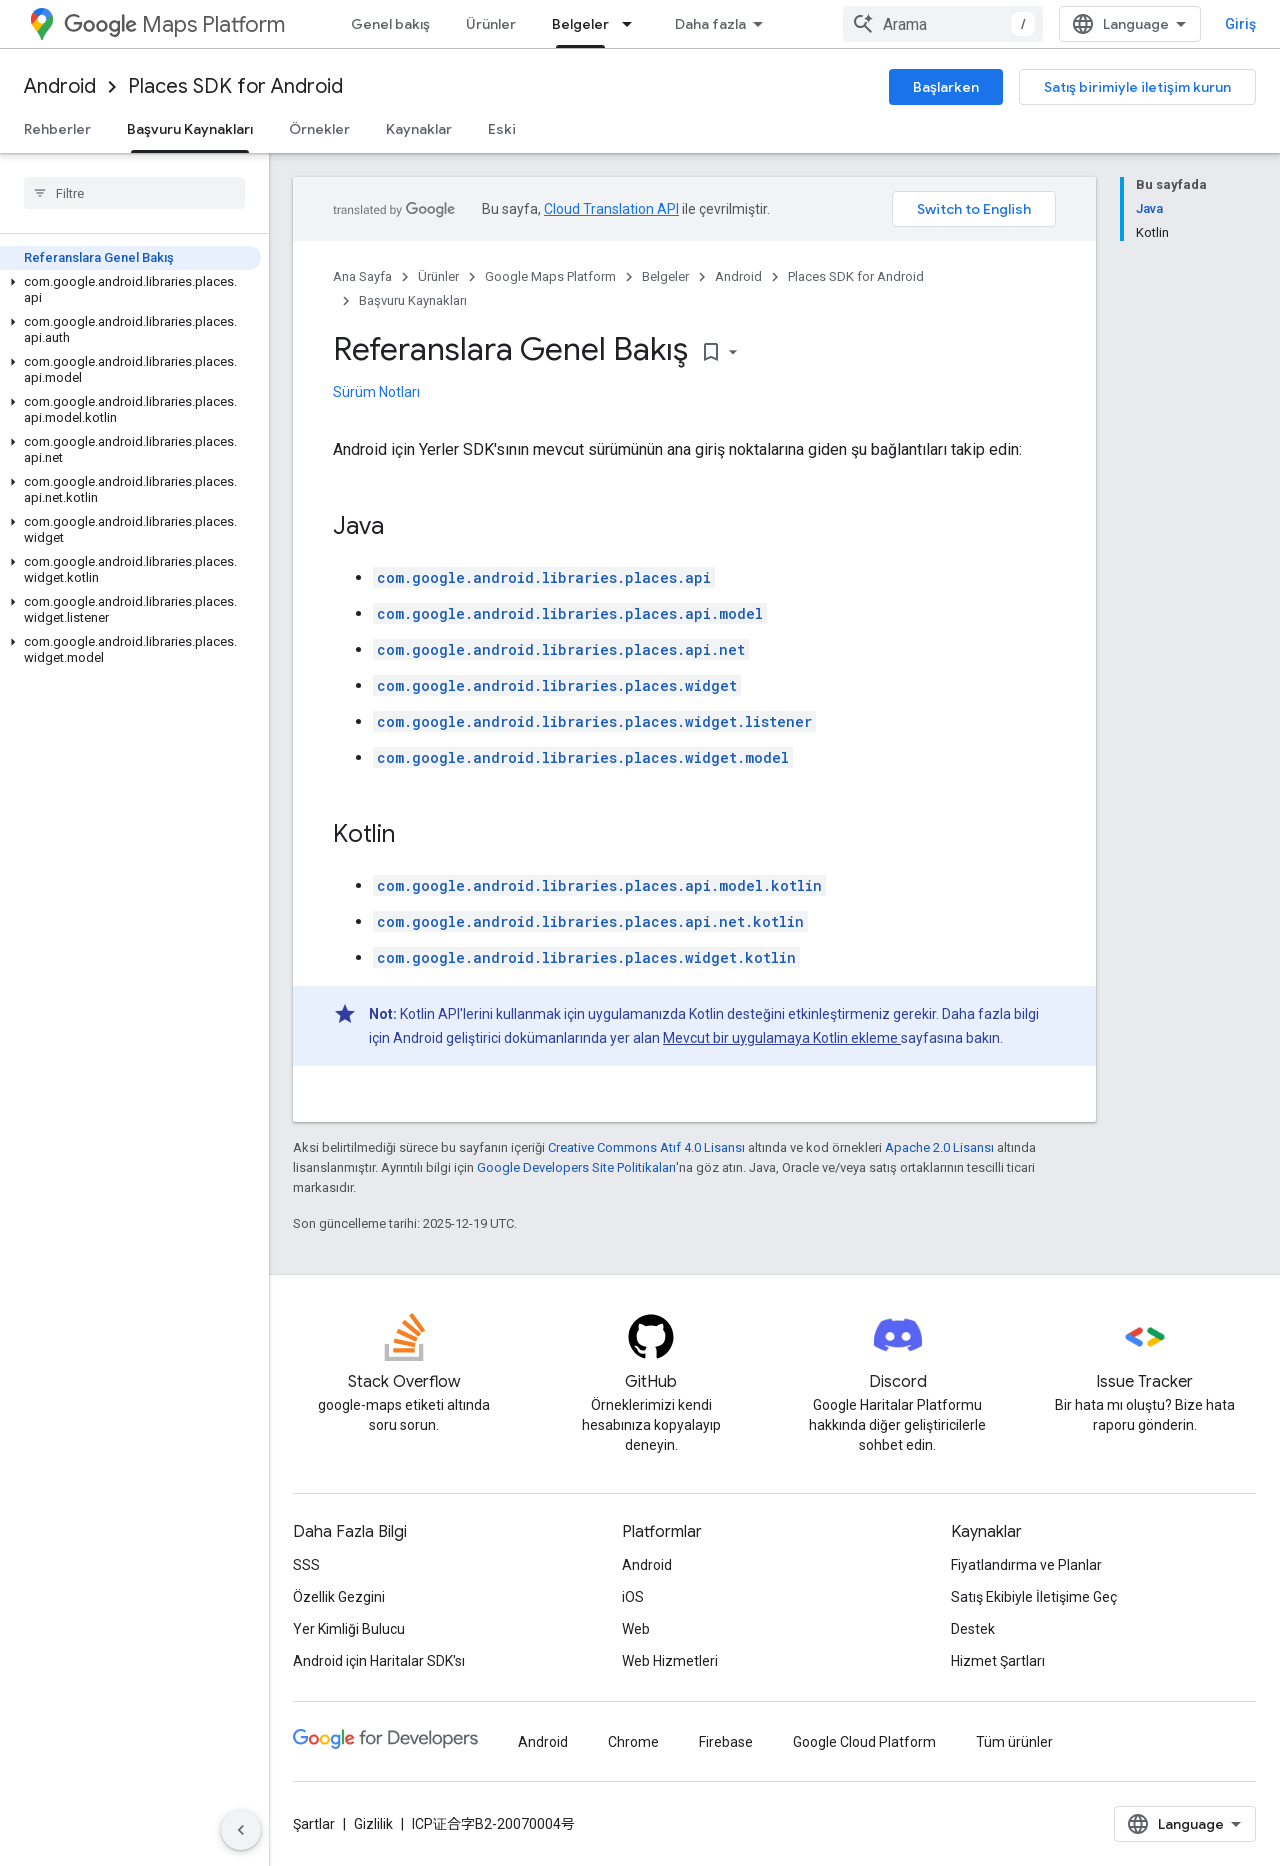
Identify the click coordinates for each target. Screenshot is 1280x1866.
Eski (502, 129)
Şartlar (314, 1824)
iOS (633, 1597)
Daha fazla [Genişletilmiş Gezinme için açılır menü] (710, 24)
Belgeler (665, 276)
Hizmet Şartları (998, 1661)
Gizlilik (373, 1824)
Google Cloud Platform (864, 1742)
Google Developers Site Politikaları (576, 1167)
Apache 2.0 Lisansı (939, 1147)
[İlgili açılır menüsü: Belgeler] (633, 24)
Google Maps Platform (550, 276)
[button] (130, 290)
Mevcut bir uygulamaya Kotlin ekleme (782, 1038)
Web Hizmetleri (670, 1661)
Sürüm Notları (376, 392)
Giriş (1240, 24)
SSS (306, 1565)
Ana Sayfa (362, 276)
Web (636, 1629)
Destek (973, 1629)
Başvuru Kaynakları (413, 300)
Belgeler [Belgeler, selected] (580, 24)
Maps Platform (174, 24)
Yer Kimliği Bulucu (349, 1629)
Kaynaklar (419, 129)
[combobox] (943, 24)
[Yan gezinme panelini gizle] (241, 1830)
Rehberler (57, 129)
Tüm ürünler (1014, 1742)
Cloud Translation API (611, 209)
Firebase (726, 1742)
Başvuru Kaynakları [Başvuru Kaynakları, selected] (190, 129)
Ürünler (491, 24)
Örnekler (319, 129)
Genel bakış (390, 24)
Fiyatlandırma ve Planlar (1026, 1565)
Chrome (633, 1742)
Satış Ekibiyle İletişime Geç (1034, 1597)
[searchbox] (134, 193)
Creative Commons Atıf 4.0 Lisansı (646, 1147)
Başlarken (946, 87)
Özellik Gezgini (339, 1597)
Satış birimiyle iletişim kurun (1137, 87)
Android (60, 86)
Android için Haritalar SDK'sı (379, 1661)
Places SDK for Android (235, 86)
